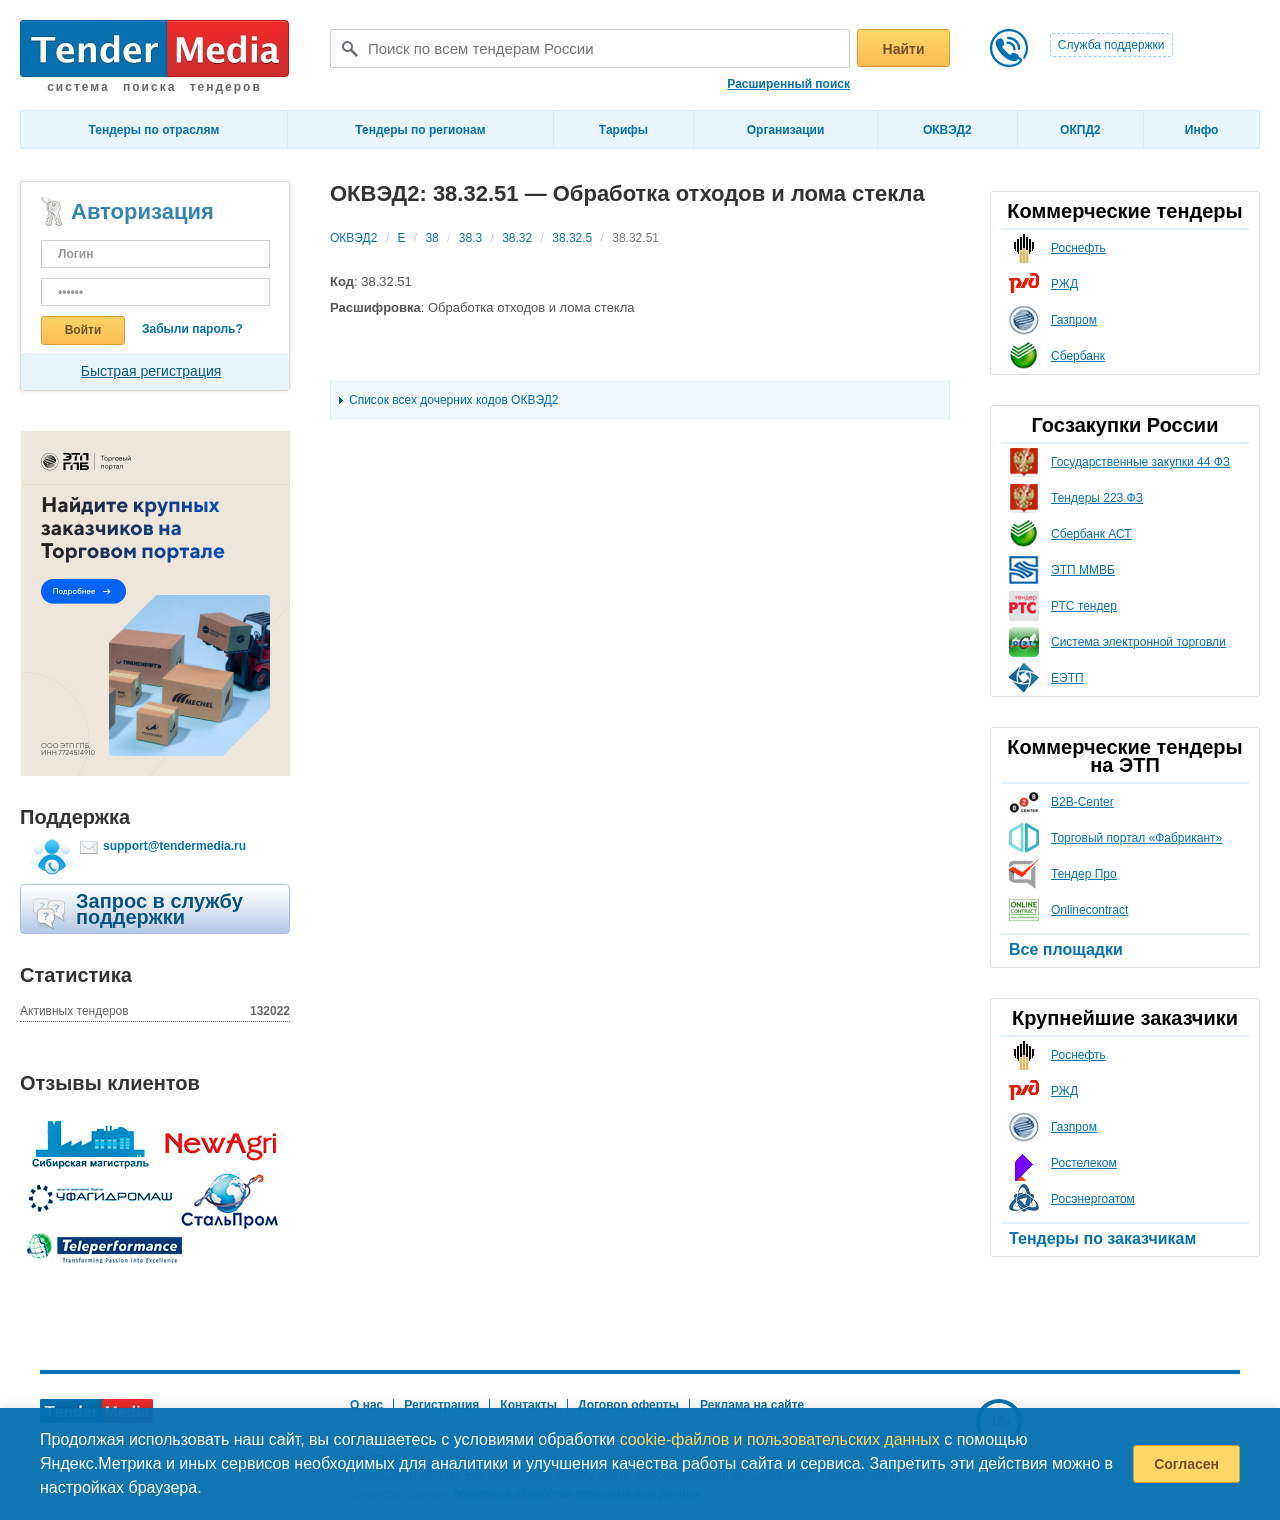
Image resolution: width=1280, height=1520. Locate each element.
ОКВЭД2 (947, 130)
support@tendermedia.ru (174, 846)
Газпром (1074, 320)
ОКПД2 (1080, 130)
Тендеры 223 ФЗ (1097, 498)
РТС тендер (1084, 606)
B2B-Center (1082, 802)
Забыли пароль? (192, 329)
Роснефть (1078, 248)
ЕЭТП (1067, 678)
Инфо (1202, 130)
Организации (786, 130)
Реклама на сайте (752, 1405)
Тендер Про (1084, 874)
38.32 (517, 238)
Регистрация (441, 1405)
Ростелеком (1084, 1163)
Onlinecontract (1089, 910)
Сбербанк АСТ (1091, 534)
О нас (366, 1405)
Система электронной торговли (1138, 642)
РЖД (1064, 284)
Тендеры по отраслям (154, 130)
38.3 (470, 238)
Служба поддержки (1111, 45)
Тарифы (623, 130)
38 (431, 238)
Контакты (528, 1405)
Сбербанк (1078, 356)
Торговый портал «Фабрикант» (1136, 838)
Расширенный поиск (788, 84)
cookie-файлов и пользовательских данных (780, 1439)
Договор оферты (628, 1405)
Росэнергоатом (1093, 1199)
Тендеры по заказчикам (1102, 1238)
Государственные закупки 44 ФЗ (1140, 462)
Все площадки (1066, 949)
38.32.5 (572, 238)
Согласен (1186, 1464)
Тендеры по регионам (420, 130)
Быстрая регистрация (151, 371)
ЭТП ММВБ (1083, 570)
